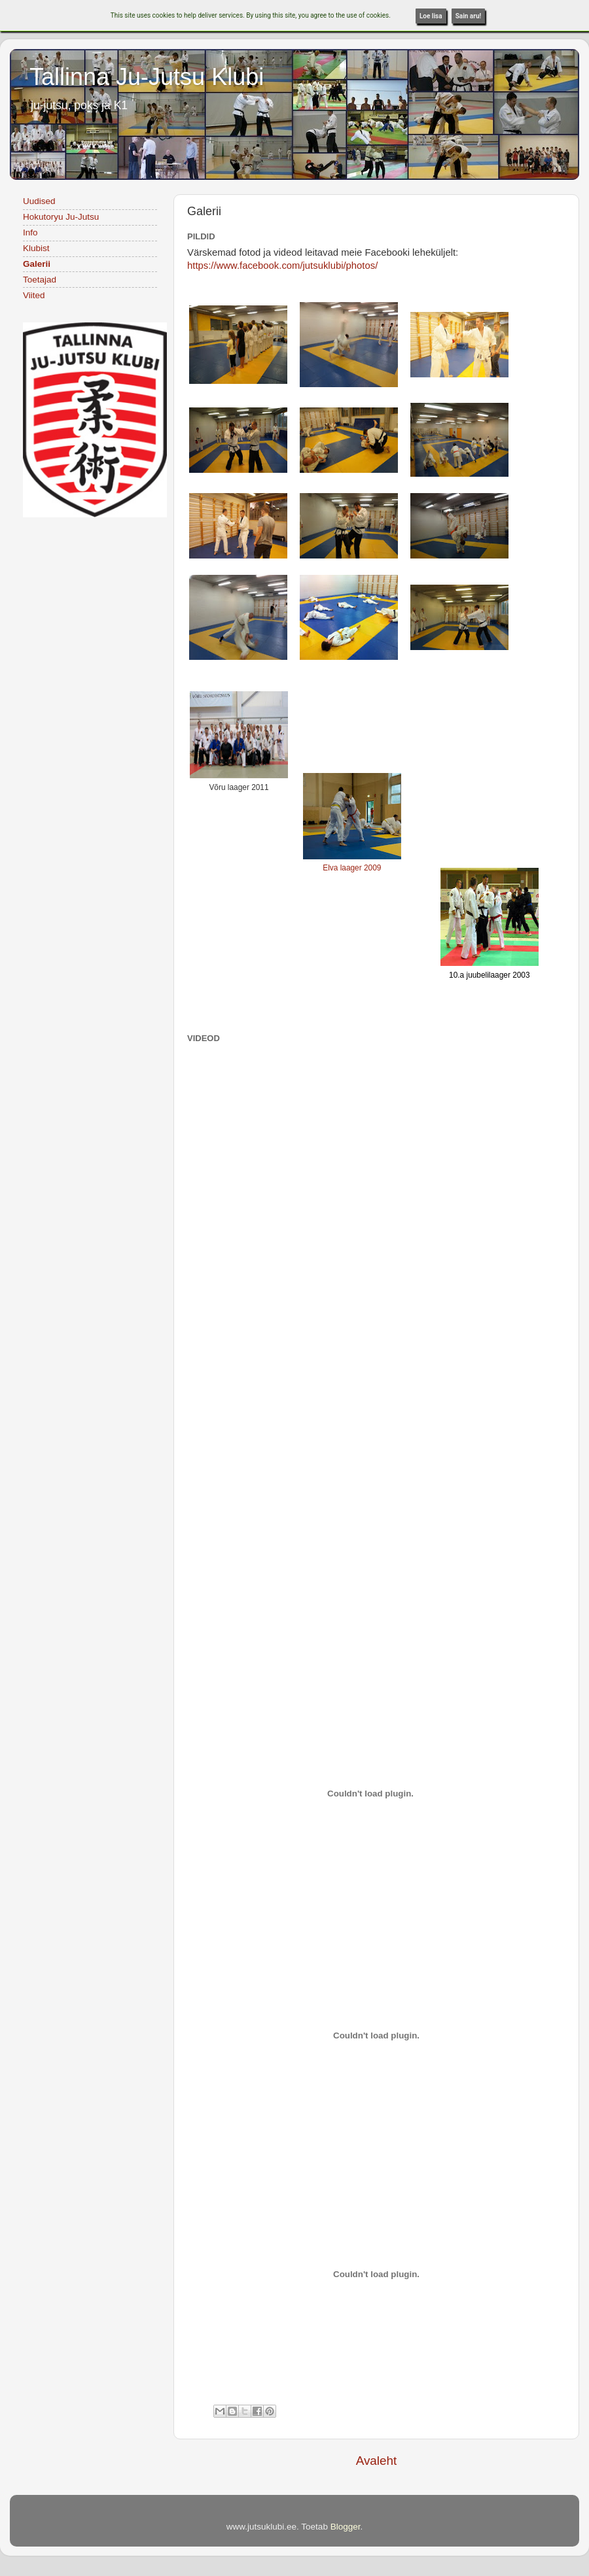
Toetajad (39, 279)
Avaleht (376, 2460)
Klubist (36, 248)
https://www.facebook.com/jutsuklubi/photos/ (282, 265)
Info (30, 232)
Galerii (36, 264)
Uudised (39, 201)
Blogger (345, 2527)
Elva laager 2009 (352, 867)
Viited (34, 295)
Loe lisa (430, 16)
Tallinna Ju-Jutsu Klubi (146, 76)
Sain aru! (468, 16)
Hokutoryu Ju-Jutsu (61, 217)
